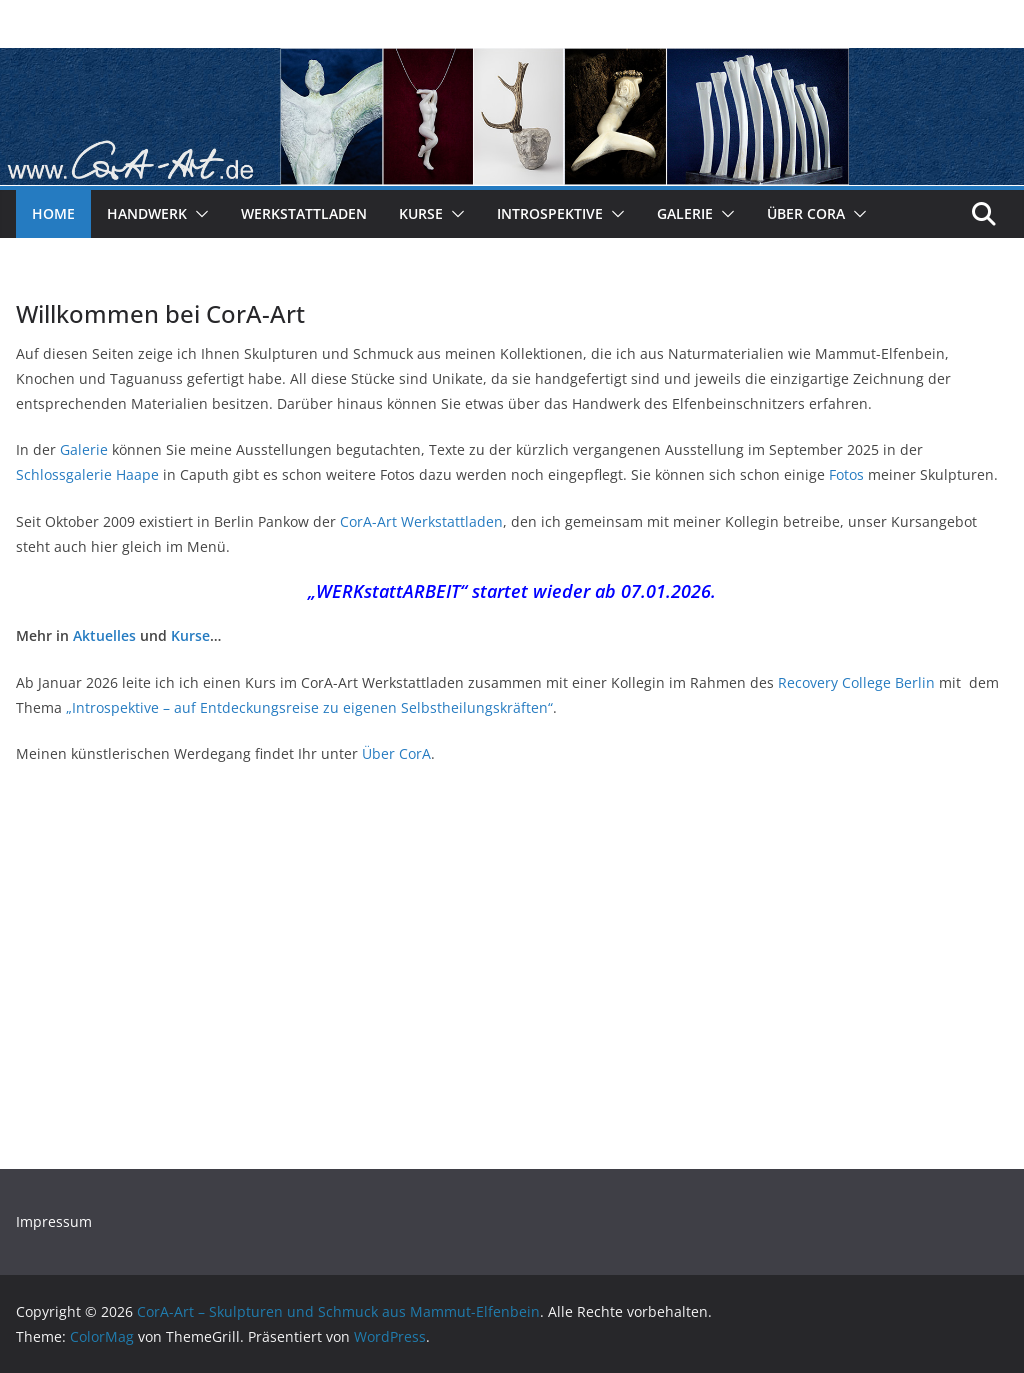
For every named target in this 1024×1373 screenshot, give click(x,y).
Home (53, 213)
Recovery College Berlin (856, 682)
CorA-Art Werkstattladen (421, 521)
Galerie (685, 213)
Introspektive (550, 213)
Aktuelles (104, 635)
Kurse (421, 213)
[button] (198, 214)
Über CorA (806, 213)
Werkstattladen (304, 213)
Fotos (846, 474)
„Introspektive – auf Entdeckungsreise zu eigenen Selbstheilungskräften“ (309, 707)
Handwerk (147, 213)
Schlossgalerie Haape (87, 474)
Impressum (54, 1221)
